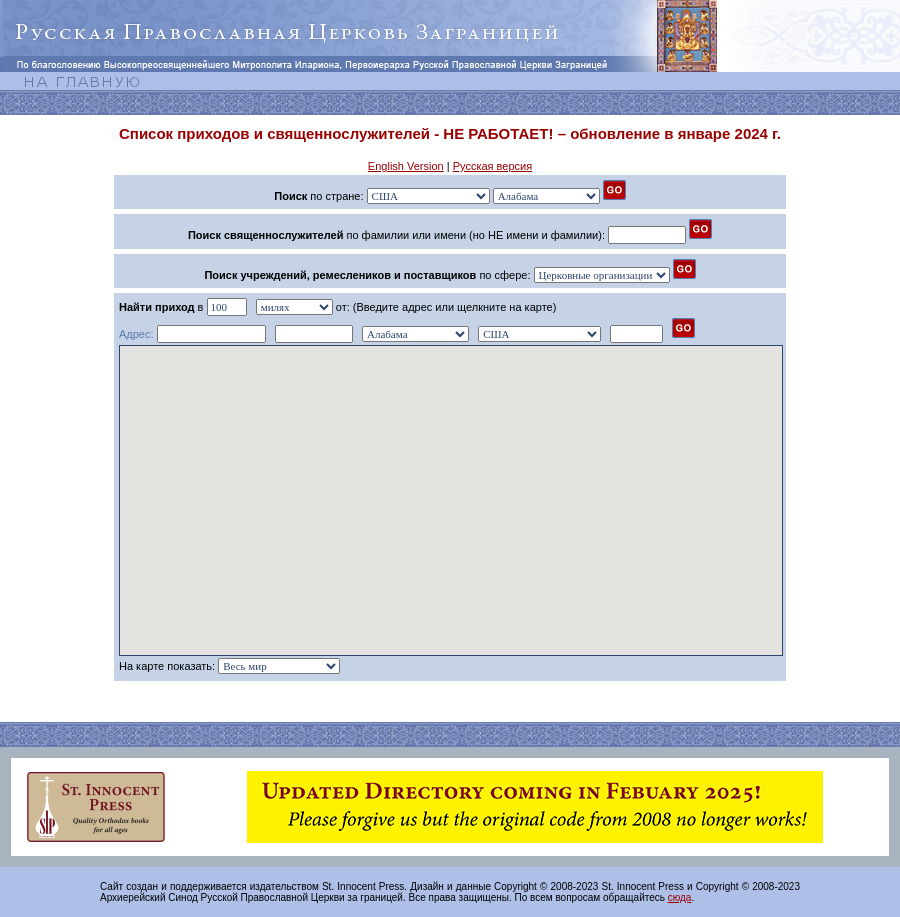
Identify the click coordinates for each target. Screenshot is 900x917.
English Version (406, 166)
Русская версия (492, 166)
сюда (680, 897)
